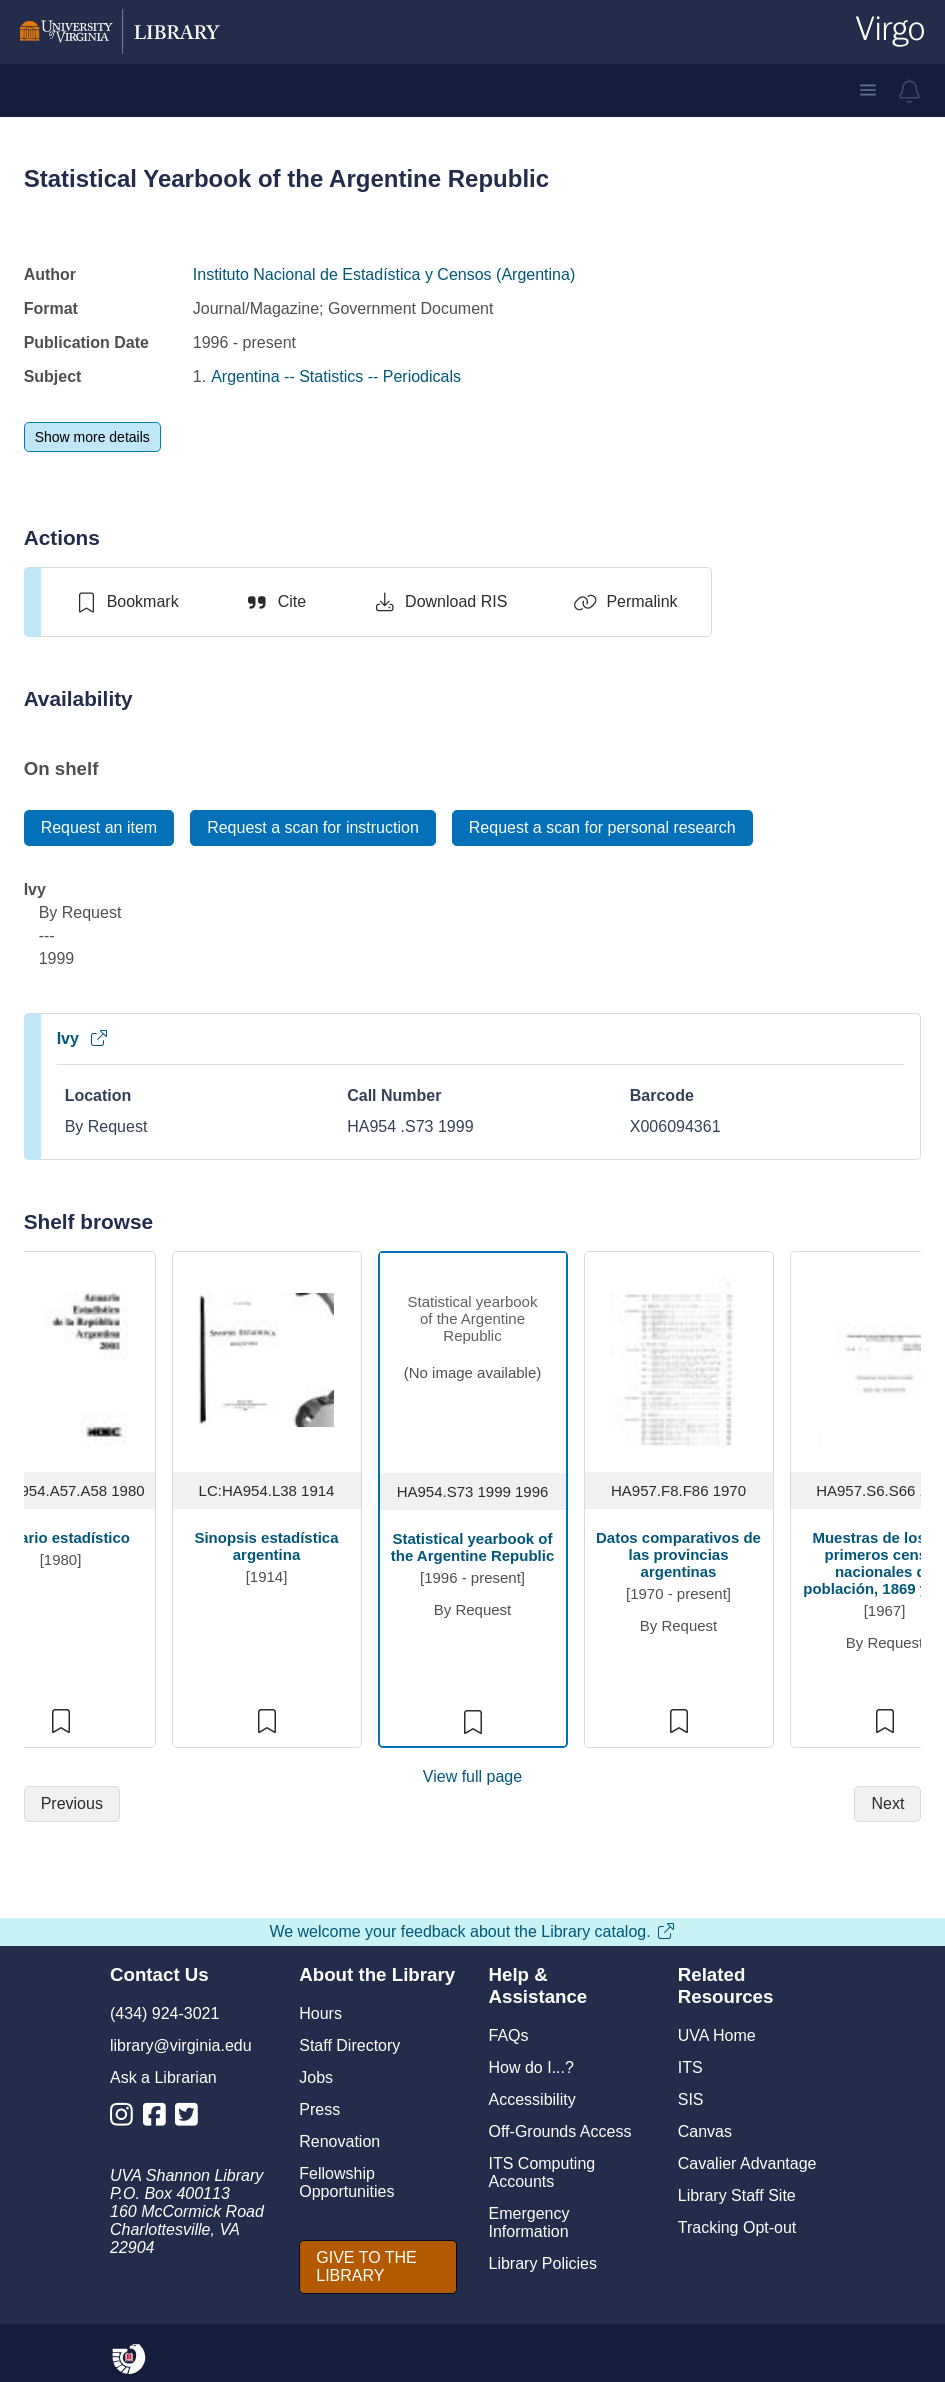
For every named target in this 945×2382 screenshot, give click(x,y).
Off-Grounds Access (560, 2131)
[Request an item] (99, 828)
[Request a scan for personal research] (602, 828)
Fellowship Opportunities (346, 2182)
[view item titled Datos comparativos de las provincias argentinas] (678, 1358)
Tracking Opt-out (737, 2227)
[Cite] (275, 602)
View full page (472, 1776)
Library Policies (543, 2263)
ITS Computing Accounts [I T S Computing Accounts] (542, 2172)
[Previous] (72, 1804)
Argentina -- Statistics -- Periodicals (336, 376)
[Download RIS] (439, 602)
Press (319, 2109)
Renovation (339, 2141)
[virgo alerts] (910, 91)
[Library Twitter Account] (191, 2118)
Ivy (83, 1038)
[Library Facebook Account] (159, 2118)
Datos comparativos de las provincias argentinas (678, 1554)
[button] (868, 90)
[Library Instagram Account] (126, 2118)
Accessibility (532, 2099)
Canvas (705, 2131)
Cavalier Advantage (747, 2163)
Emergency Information (529, 2222)
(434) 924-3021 (164, 2013)
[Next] (887, 1804)
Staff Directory (349, 2045)
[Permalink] (625, 602)
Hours (320, 2013)
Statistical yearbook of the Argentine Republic (472, 1547)
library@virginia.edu (181, 2045)
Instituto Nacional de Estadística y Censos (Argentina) (384, 274)
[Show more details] (92, 437)
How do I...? (531, 2067)
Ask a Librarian (163, 2077)
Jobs (316, 2077)
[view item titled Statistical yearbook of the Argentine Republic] (473, 1360)
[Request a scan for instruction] (313, 828)
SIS (691, 2099)
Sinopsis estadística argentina (266, 1546)
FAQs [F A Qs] (509, 2035)
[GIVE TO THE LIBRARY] (377, 2267)
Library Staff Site (737, 2195)
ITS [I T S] (690, 2067)
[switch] (126, 602)
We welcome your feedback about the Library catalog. (472, 1931)
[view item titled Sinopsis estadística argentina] (266, 1358)
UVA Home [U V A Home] (717, 2035)
